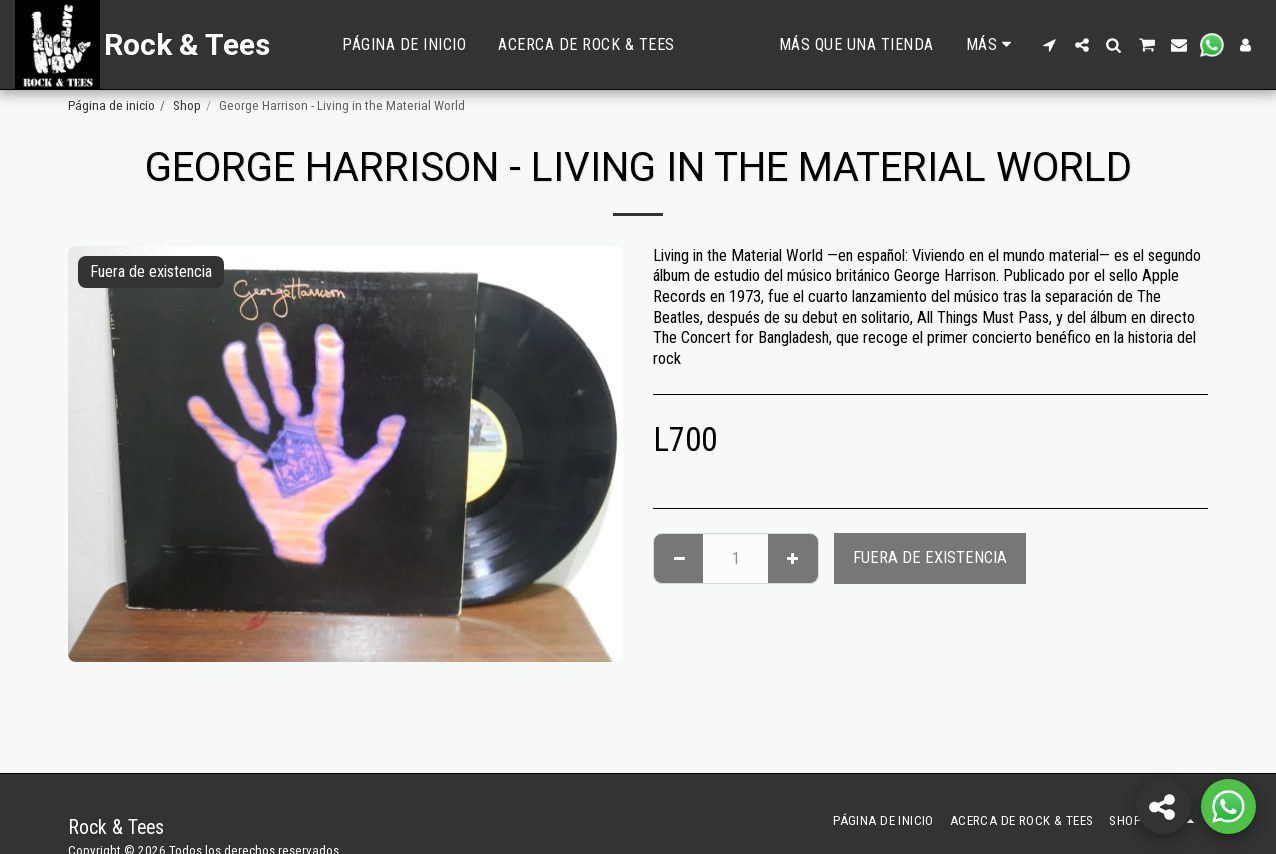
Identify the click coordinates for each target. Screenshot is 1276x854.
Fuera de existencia (930, 557)
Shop (187, 105)
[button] (1050, 45)
